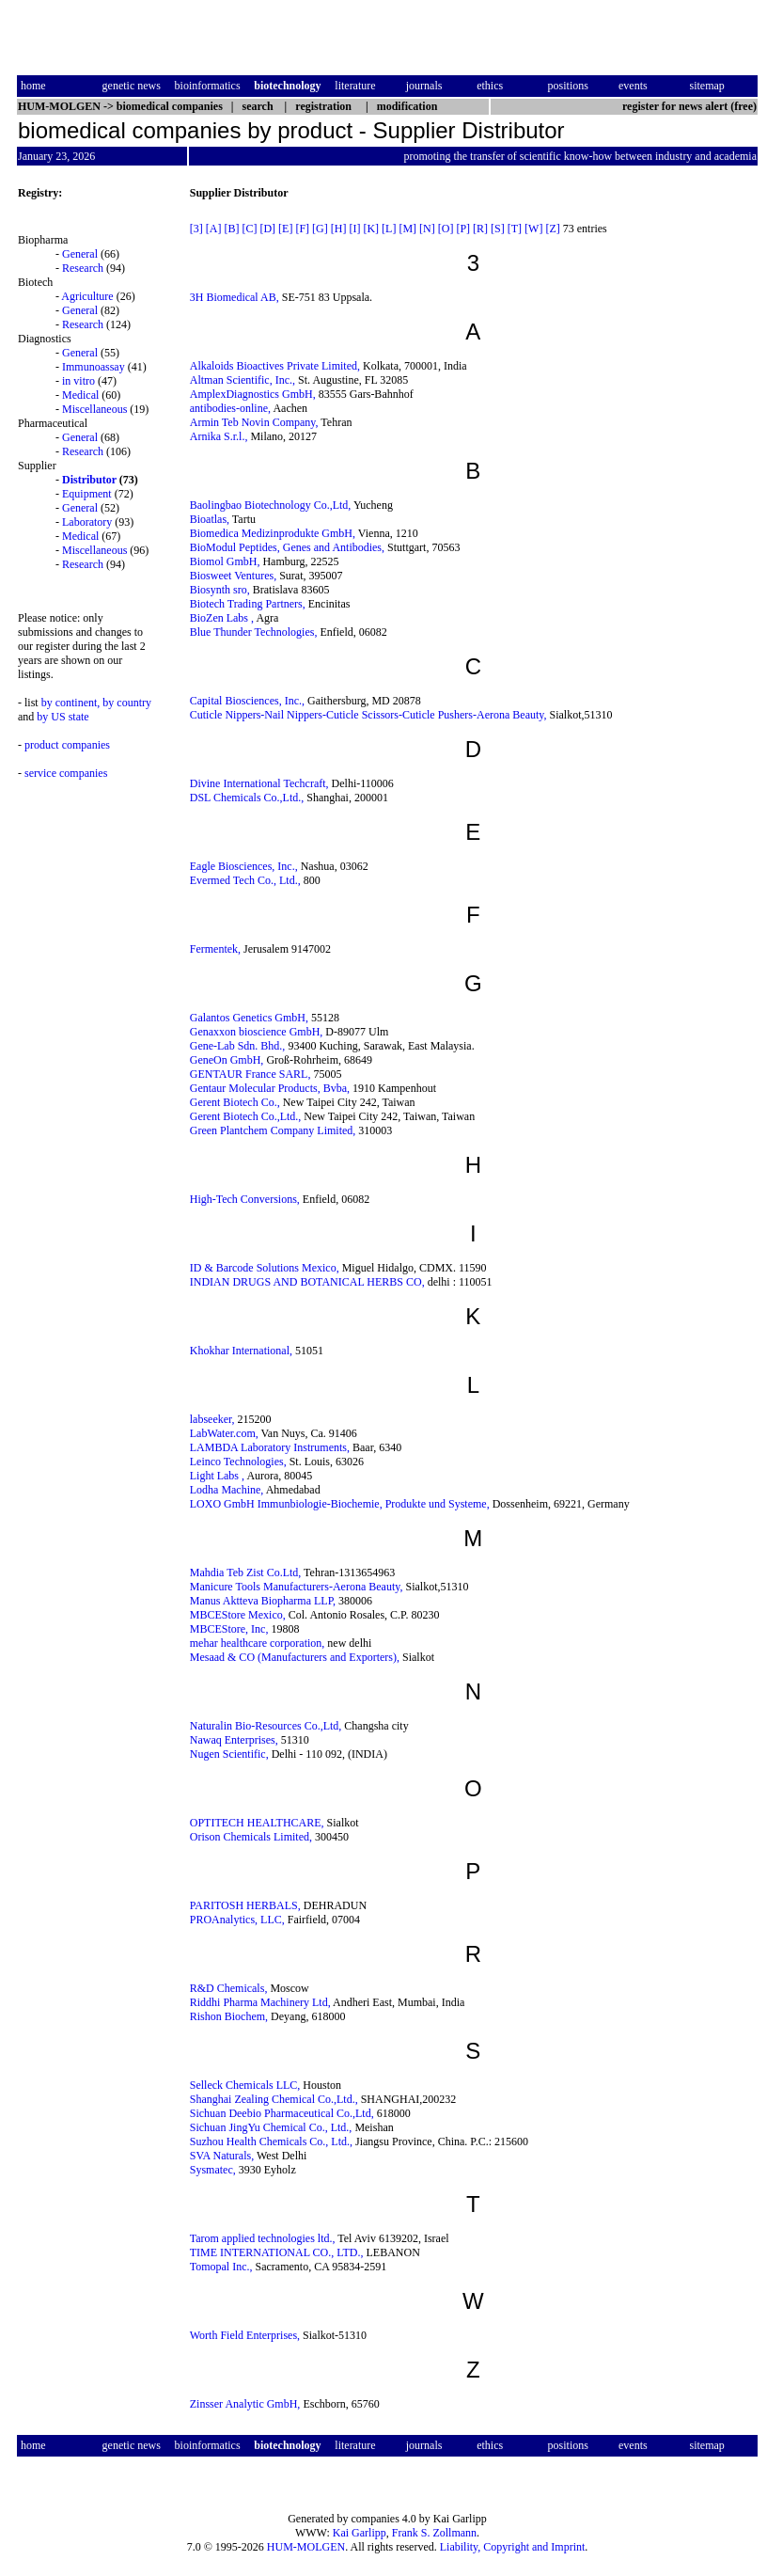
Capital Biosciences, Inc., (247, 700)
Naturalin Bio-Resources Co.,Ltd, (266, 1725)
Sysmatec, (213, 2169)
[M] (407, 228)
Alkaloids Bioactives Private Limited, (275, 365)
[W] (533, 228)
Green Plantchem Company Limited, (273, 1130)
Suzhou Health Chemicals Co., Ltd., (271, 2141)
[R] (480, 228)
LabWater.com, (224, 1433)
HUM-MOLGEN (306, 2546)
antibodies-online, (230, 408)
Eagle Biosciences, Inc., (244, 866)
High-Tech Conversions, (245, 1199)
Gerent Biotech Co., (235, 1102)
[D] (267, 228)
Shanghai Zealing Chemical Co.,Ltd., (274, 2099)
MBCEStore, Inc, (229, 1629)
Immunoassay (93, 366)
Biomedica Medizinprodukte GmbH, (272, 533)
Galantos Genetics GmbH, (249, 1017)
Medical (80, 395)
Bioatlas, (209, 519)
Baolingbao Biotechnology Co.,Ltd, (271, 505)
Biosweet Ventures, (233, 575)
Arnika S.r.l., (219, 436)
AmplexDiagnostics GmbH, (253, 394)
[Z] (552, 228)
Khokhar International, (241, 1350)
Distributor (89, 479)
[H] (339, 228)
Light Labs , (217, 1475)
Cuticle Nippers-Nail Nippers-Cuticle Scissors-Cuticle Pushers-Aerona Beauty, (368, 714)
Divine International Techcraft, (259, 783)
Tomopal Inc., (221, 2266)
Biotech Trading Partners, (247, 603)
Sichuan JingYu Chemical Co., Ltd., (271, 2127)
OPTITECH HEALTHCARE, (257, 1822)
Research (82, 268)
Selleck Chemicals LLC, (245, 2085)
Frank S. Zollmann (434, 2532)
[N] (427, 228)
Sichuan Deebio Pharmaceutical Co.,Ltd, (282, 2113)
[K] (371, 228)
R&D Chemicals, (229, 1988)
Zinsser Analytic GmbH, (245, 2403)
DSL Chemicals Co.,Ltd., (247, 797)
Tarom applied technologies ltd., (263, 2238)
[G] (320, 228)
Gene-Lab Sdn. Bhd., (238, 1045)
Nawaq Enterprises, (234, 1739)
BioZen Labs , (222, 617)
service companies (65, 773)
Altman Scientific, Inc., (242, 380)
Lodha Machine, (227, 1489)
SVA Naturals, (222, 2155)
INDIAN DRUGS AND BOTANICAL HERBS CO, (307, 1281)
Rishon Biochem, (229, 2016)
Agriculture (87, 296)
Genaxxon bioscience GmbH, (256, 1031)
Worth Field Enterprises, (245, 2335)
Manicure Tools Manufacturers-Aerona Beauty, (296, 1586)
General (80, 254)
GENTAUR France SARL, (250, 1074)
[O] (446, 228)
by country (126, 702)
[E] (285, 228)
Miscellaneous (94, 409)
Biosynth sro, (220, 589)
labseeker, (212, 1419)
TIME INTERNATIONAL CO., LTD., (277, 2252)
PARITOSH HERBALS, (245, 1905)
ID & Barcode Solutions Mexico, (264, 1267)
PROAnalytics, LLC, (237, 1919)
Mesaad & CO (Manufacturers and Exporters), (294, 1657)
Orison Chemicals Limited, (251, 1836)
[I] (354, 228)
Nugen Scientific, (229, 1754)
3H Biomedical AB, (234, 297)
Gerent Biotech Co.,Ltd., (246, 1116)
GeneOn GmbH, (227, 1060)
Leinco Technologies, (238, 1461)
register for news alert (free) (689, 106)
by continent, (71, 702)
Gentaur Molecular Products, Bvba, (270, 1088)
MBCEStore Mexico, (238, 1614)
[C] (249, 228)
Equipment (87, 493)
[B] (231, 228)
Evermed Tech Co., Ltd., (245, 880)
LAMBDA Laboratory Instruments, (270, 1447)
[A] (214, 228)
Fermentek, (215, 949)
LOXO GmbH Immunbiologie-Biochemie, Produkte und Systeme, (340, 1503)
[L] (389, 228)
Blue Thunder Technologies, (254, 632)
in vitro (78, 380)
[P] (463, 228)
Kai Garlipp (359, 2532)
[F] (302, 228)
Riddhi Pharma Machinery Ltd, (260, 2002)
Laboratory (87, 522)
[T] (515, 228)
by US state (62, 716)
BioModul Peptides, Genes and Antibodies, (287, 547)
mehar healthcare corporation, (257, 1643)
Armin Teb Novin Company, (254, 422)
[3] (196, 228)
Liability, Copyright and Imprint (513, 2546)
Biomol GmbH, (225, 561)
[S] (498, 228)
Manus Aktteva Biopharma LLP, (263, 1600)
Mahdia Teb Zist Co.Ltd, (246, 1572)
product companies (67, 744)
